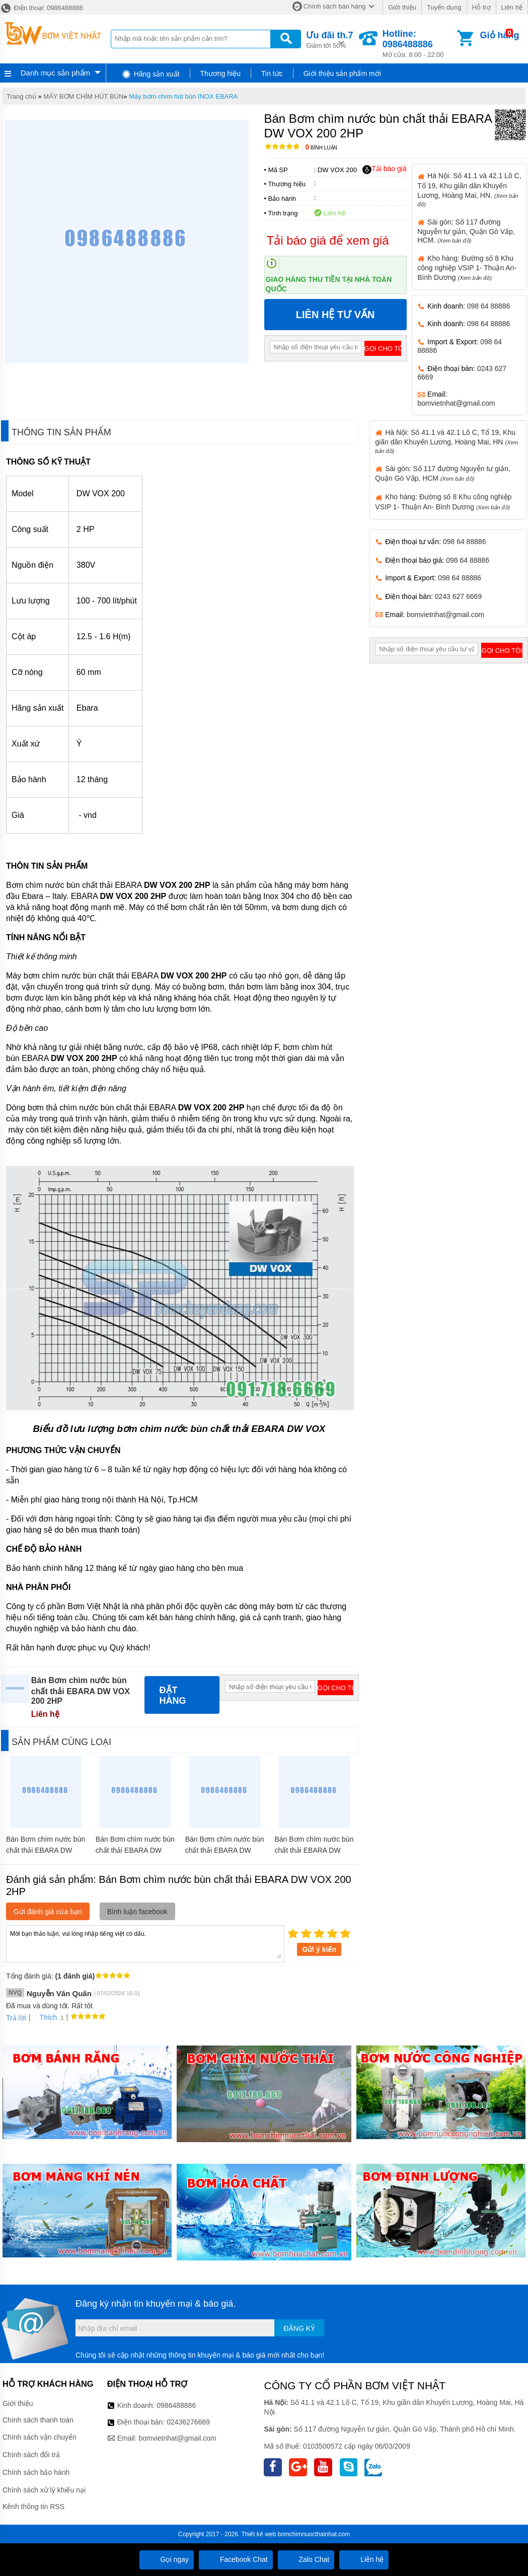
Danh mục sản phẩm (55, 72)
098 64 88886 (488, 306)
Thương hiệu (220, 73)
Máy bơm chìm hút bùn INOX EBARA (183, 96)
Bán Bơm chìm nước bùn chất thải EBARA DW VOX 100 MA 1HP (45, 1850)
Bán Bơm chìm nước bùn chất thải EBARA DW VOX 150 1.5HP (224, 1850)
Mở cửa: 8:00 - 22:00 (419, 43)
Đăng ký (299, 2328)
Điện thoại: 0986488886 (41, 8)
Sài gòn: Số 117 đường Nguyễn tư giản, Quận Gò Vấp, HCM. (466, 231)
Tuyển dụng (444, 7)
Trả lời (16, 2018)
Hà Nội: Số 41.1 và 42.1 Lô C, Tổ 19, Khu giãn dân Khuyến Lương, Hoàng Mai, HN (446, 441)
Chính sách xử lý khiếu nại (44, 2490)
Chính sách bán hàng (334, 6)
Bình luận (321, 147)
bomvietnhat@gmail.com (456, 403)
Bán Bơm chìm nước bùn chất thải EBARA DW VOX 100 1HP (313, 1850)
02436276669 (188, 2422)
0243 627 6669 (458, 596)
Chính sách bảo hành (36, 2472)
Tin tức (272, 73)
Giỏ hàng (499, 35)
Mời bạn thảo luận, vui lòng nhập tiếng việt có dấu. (145, 1943)
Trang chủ (21, 96)
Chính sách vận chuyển (40, 2437)
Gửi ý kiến (319, 1949)
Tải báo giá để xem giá (328, 240)
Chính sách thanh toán (38, 2420)
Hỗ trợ (481, 7)
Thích (44, 2017)
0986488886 (176, 2405)
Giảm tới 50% (329, 39)
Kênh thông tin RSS (33, 2507)
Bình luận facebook (137, 1912)
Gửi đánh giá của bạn (48, 1912)
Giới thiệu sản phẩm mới (342, 73)
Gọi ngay (166, 2559)
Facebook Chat (236, 2559)
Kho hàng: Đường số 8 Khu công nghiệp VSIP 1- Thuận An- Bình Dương (466, 267)
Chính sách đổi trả (31, 2455)
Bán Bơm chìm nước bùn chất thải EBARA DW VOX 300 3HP (135, 1850)
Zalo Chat (306, 2559)
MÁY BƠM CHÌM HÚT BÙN (83, 96)
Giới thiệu (402, 7)
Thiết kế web (258, 2534)
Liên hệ (511, 7)
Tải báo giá (384, 169)
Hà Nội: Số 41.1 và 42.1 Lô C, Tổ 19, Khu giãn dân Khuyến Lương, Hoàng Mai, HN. (469, 189)
